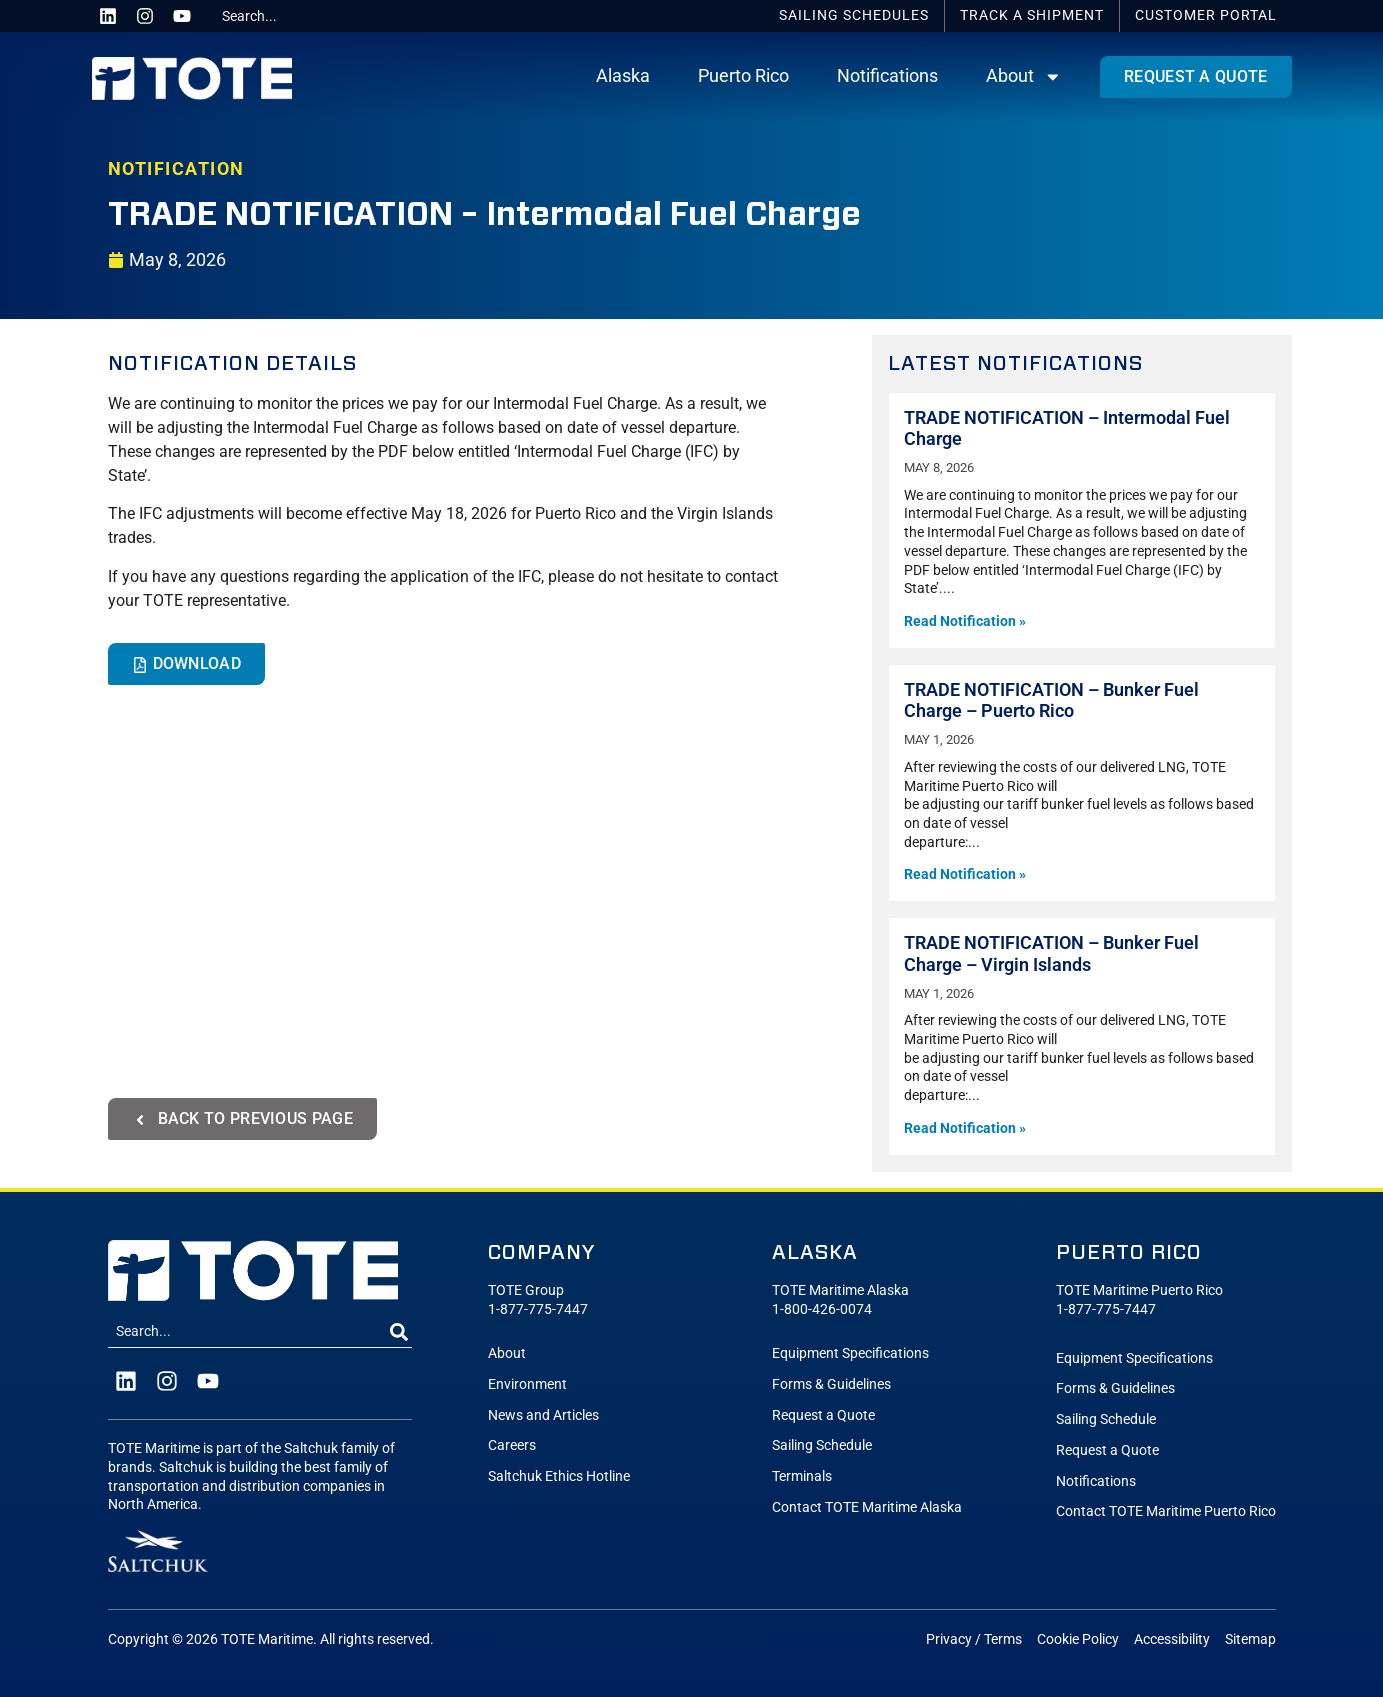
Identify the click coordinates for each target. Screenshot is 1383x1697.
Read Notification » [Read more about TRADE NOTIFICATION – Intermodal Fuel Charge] (965, 621)
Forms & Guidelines (831, 1384)
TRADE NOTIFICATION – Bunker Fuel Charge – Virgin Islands (1051, 953)
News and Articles (543, 1415)
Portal (1206, 15)
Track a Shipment (1032, 15)
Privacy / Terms (974, 1639)
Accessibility (1172, 1639)
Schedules (854, 15)
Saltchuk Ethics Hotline (559, 1476)
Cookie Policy (1078, 1639)
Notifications (887, 76)
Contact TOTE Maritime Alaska (867, 1507)
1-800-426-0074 (822, 1309)
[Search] (399, 1332)
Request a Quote (823, 1415)
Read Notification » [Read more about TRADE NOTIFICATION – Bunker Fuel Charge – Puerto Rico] (965, 874)
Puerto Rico (743, 76)
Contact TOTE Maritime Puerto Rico (1166, 1511)
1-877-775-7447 (538, 1309)
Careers (512, 1445)
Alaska (623, 76)
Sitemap (1250, 1639)
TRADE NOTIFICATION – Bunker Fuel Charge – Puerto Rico (1051, 700)
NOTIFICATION (176, 169)
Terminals (802, 1476)
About (1024, 77)
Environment (527, 1384)
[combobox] (289, 16)
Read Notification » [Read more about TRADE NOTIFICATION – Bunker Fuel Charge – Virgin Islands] (965, 1128)
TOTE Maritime (267, 1639)
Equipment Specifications (850, 1353)
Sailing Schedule (822, 1445)
